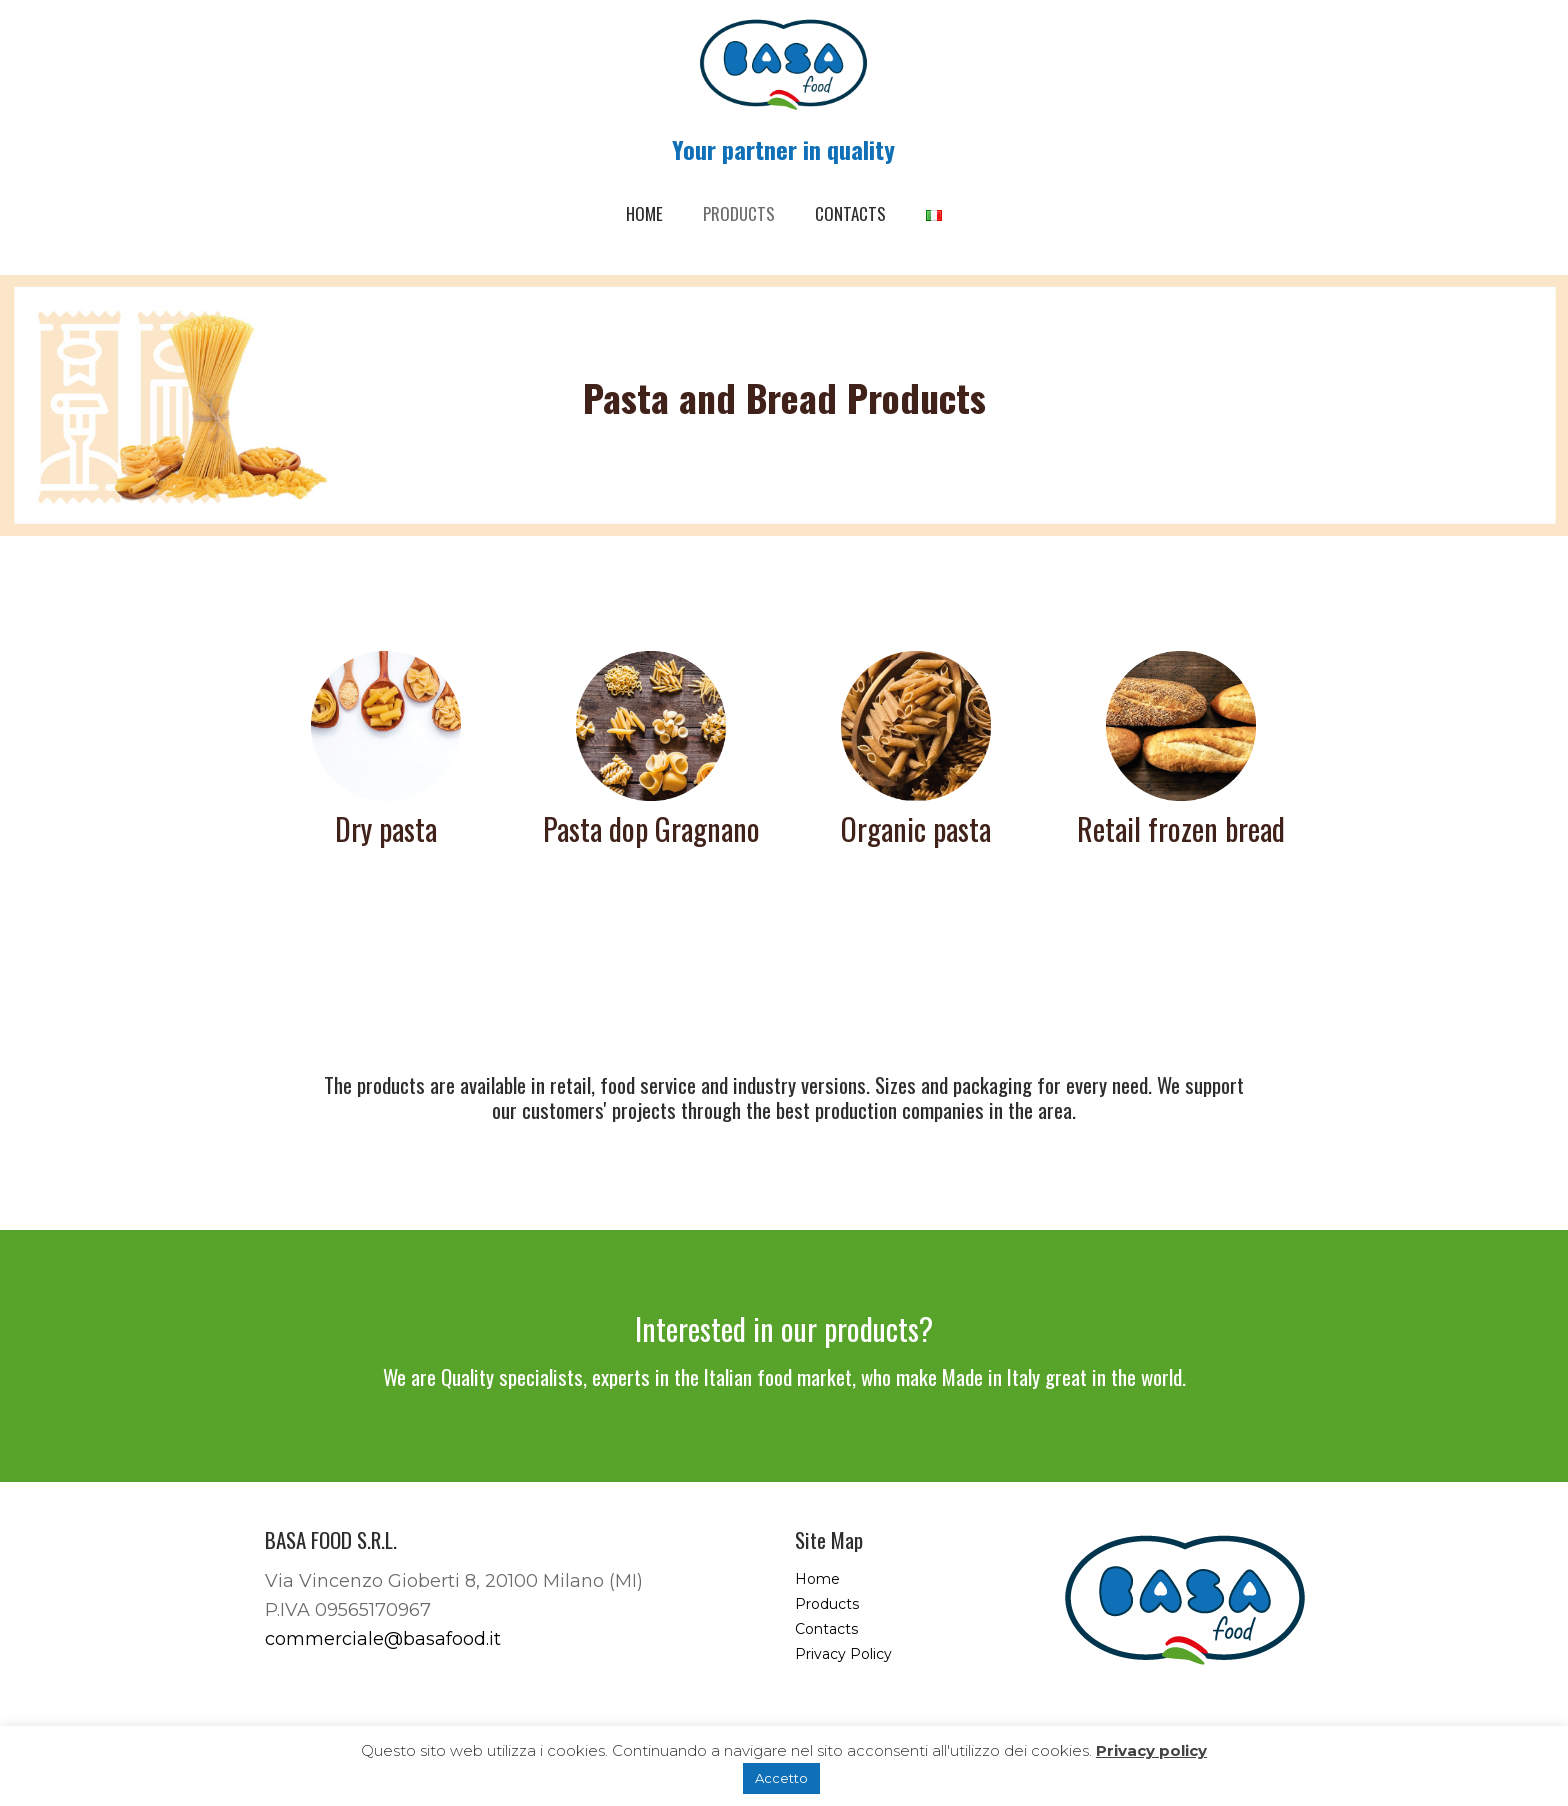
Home (817, 1579)
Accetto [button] (781, 1778)
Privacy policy (1151, 1750)
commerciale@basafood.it (383, 1639)
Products (827, 1604)
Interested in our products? (784, 1328)
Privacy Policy (843, 1654)
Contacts (826, 1629)
